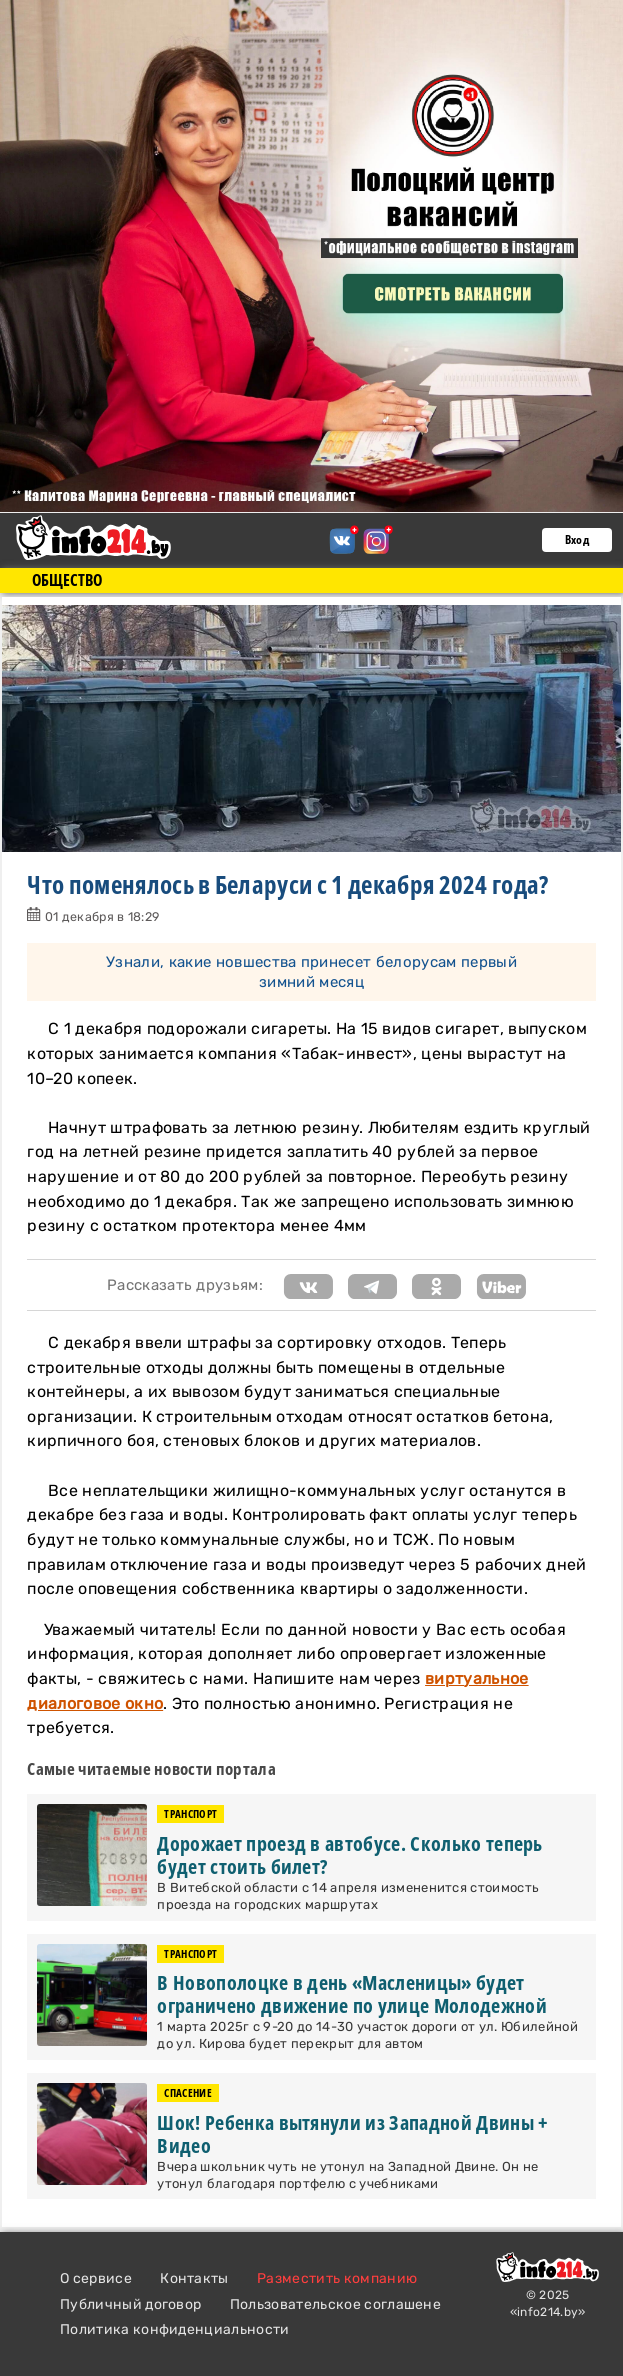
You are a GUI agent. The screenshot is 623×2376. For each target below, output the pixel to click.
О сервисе (96, 2278)
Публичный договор (130, 2304)
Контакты (194, 2278)
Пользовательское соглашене (335, 2304)
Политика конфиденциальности (175, 2329)
